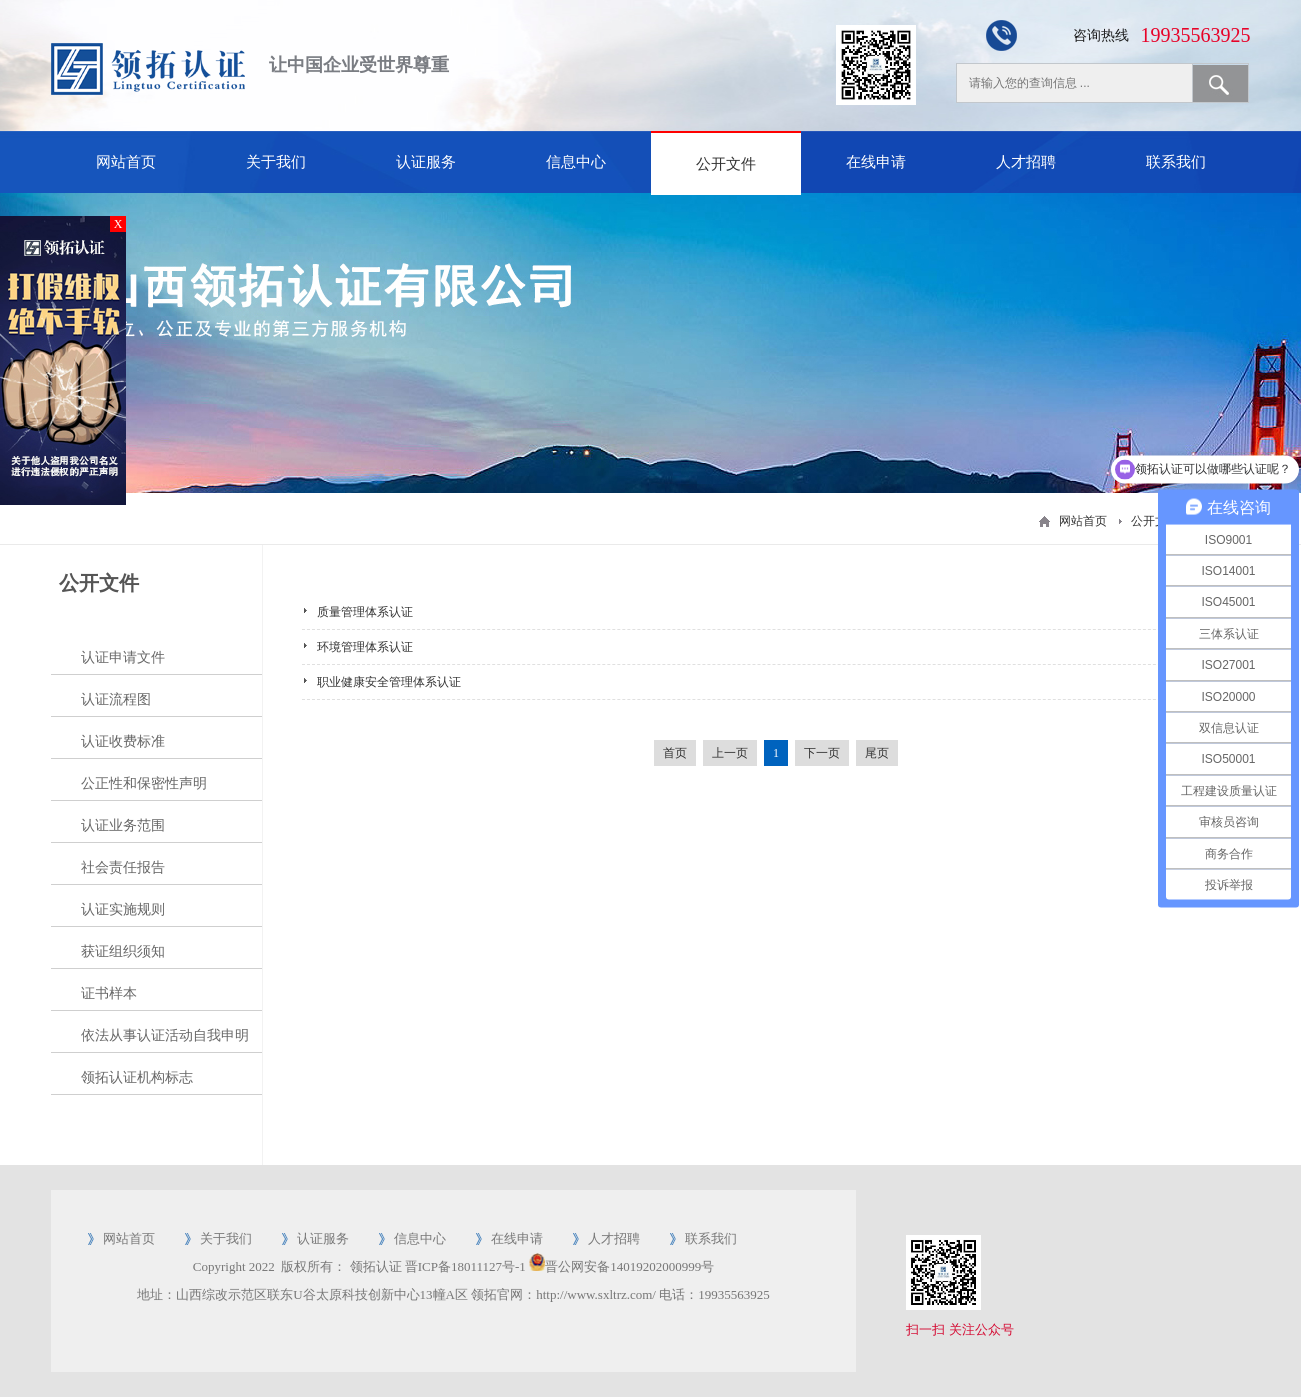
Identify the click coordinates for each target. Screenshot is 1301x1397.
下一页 (822, 753)
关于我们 (276, 162)
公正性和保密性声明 (144, 783)
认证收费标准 (123, 741)
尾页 (877, 753)
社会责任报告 (123, 867)
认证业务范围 (123, 825)
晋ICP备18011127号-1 (465, 1266)
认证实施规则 (123, 909)
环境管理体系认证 (365, 647)
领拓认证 (376, 1266)
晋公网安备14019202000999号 (629, 1266)
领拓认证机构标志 (137, 1077)
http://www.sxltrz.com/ (596, 1294)
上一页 (730, 753)
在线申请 (876, 162)
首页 (675, 753)
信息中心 (576, 162)
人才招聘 (1026, 162)
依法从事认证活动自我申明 (165, 1035)
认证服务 (426, 162)
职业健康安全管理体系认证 (389, 682)
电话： (678, 1294)
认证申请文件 (123, 657)
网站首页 (126, 162)
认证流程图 (116, 699)
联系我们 (1176, 162)
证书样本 (109, 993)
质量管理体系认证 (365, 612)
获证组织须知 (123, 951)
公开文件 (726, 164)
